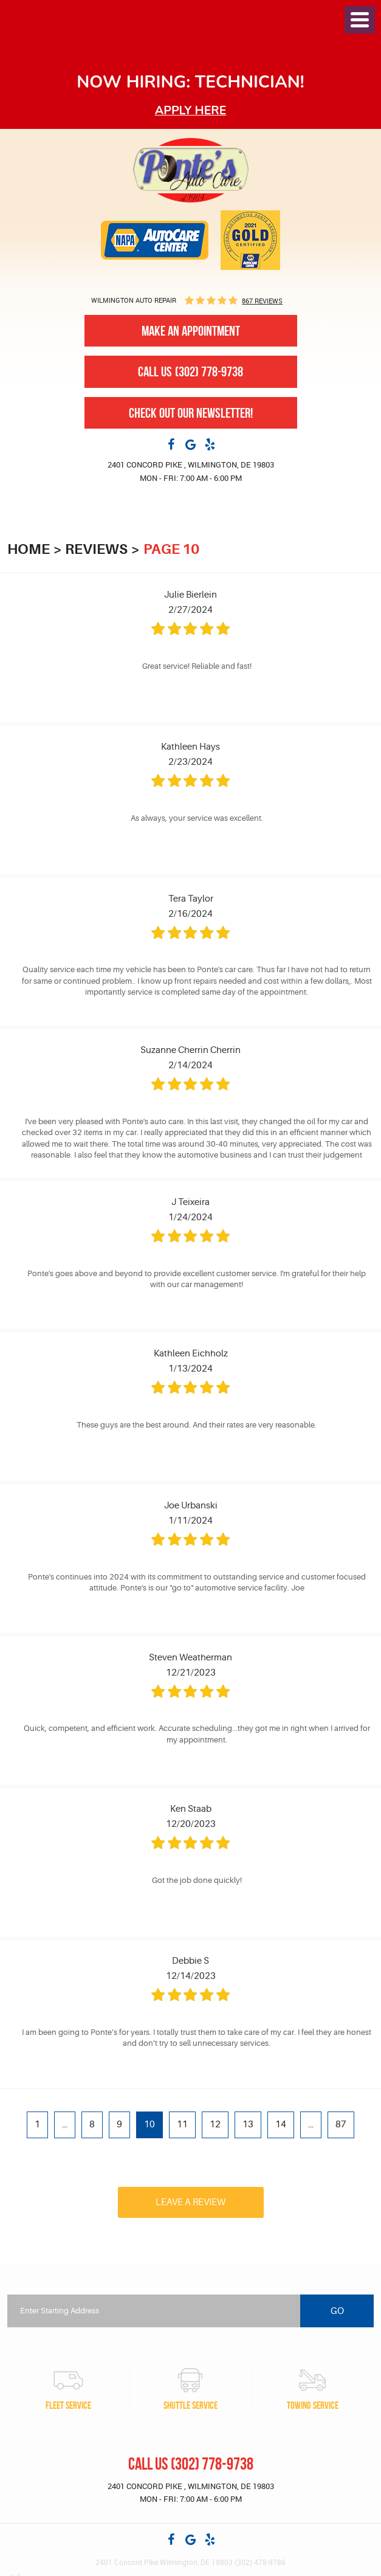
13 (247, 2124)
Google (191, 444)
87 (340, 2124)
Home (28, 549)
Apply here (191, 110)
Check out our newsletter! (191, 413)
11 (182, 2124)
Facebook (171, 444)
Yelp (210, 444)
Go (337, 2311)
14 (280, 2124)
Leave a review (190, 2202)
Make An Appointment (191, 330)
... (64, 2124)
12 (215, 2124)
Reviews (96, 549)
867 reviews (262, 300)
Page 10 (171, 549)
